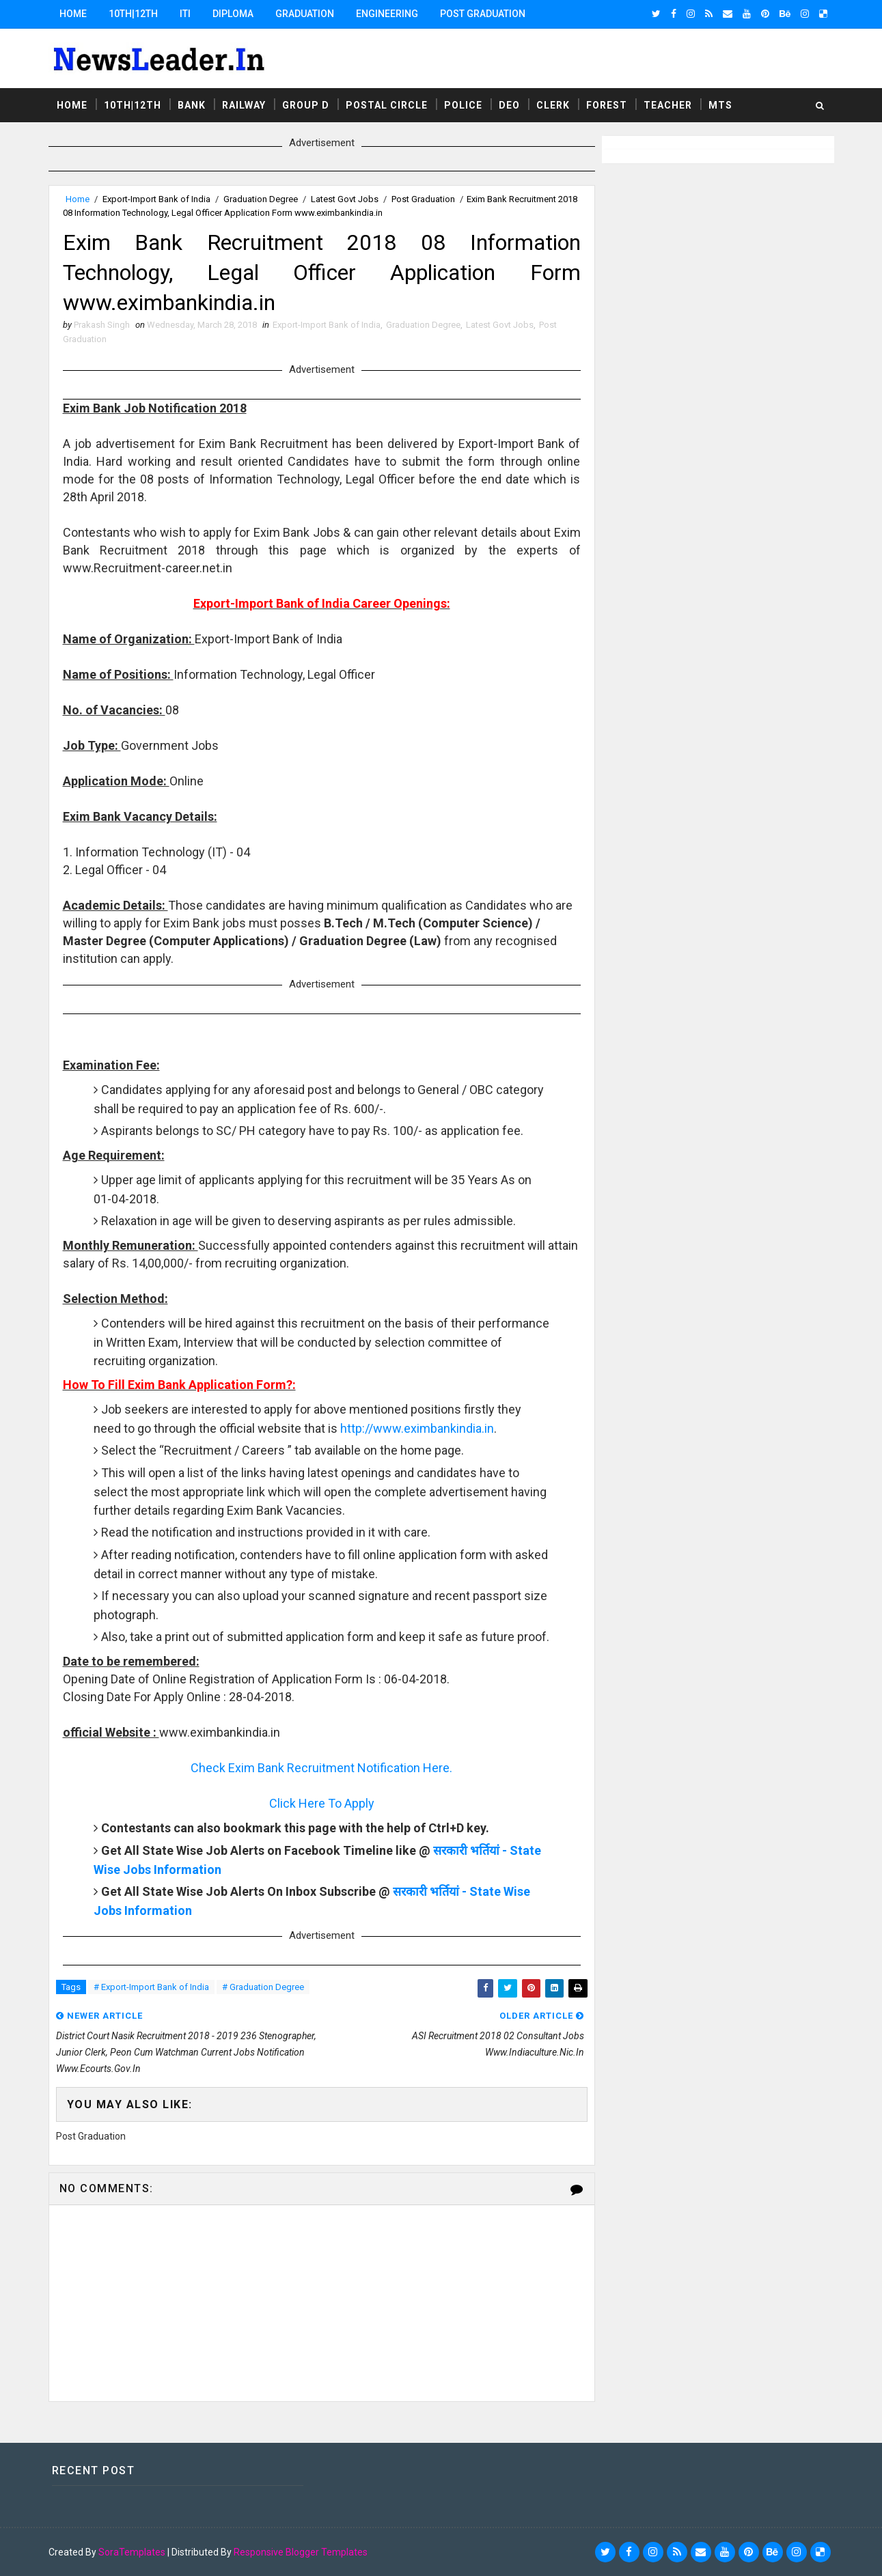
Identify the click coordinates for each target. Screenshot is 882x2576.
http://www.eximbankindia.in (417, 1428)
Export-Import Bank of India (156, 199)
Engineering (387, 13)
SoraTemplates (131, 2552)
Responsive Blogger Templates (301, 2552)
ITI (185, 13)
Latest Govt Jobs (344, 199)
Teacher (668, 105)
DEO (509, 105)
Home (73, 13)
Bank (192, 105)
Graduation (304, 13)
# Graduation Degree (263, 1987)
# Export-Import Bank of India (151, 1987)
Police (463, 105)
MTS (720, 105)
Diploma (232, 13)
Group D (305, 105)
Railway (244, 105)
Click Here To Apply (321, 1803)
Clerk (553, 105)
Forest (606, 105)
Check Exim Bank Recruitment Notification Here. (321, 1768)
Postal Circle (387, 105)
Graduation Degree (260, 199)
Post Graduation (482, 13)
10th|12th (133, 13)
